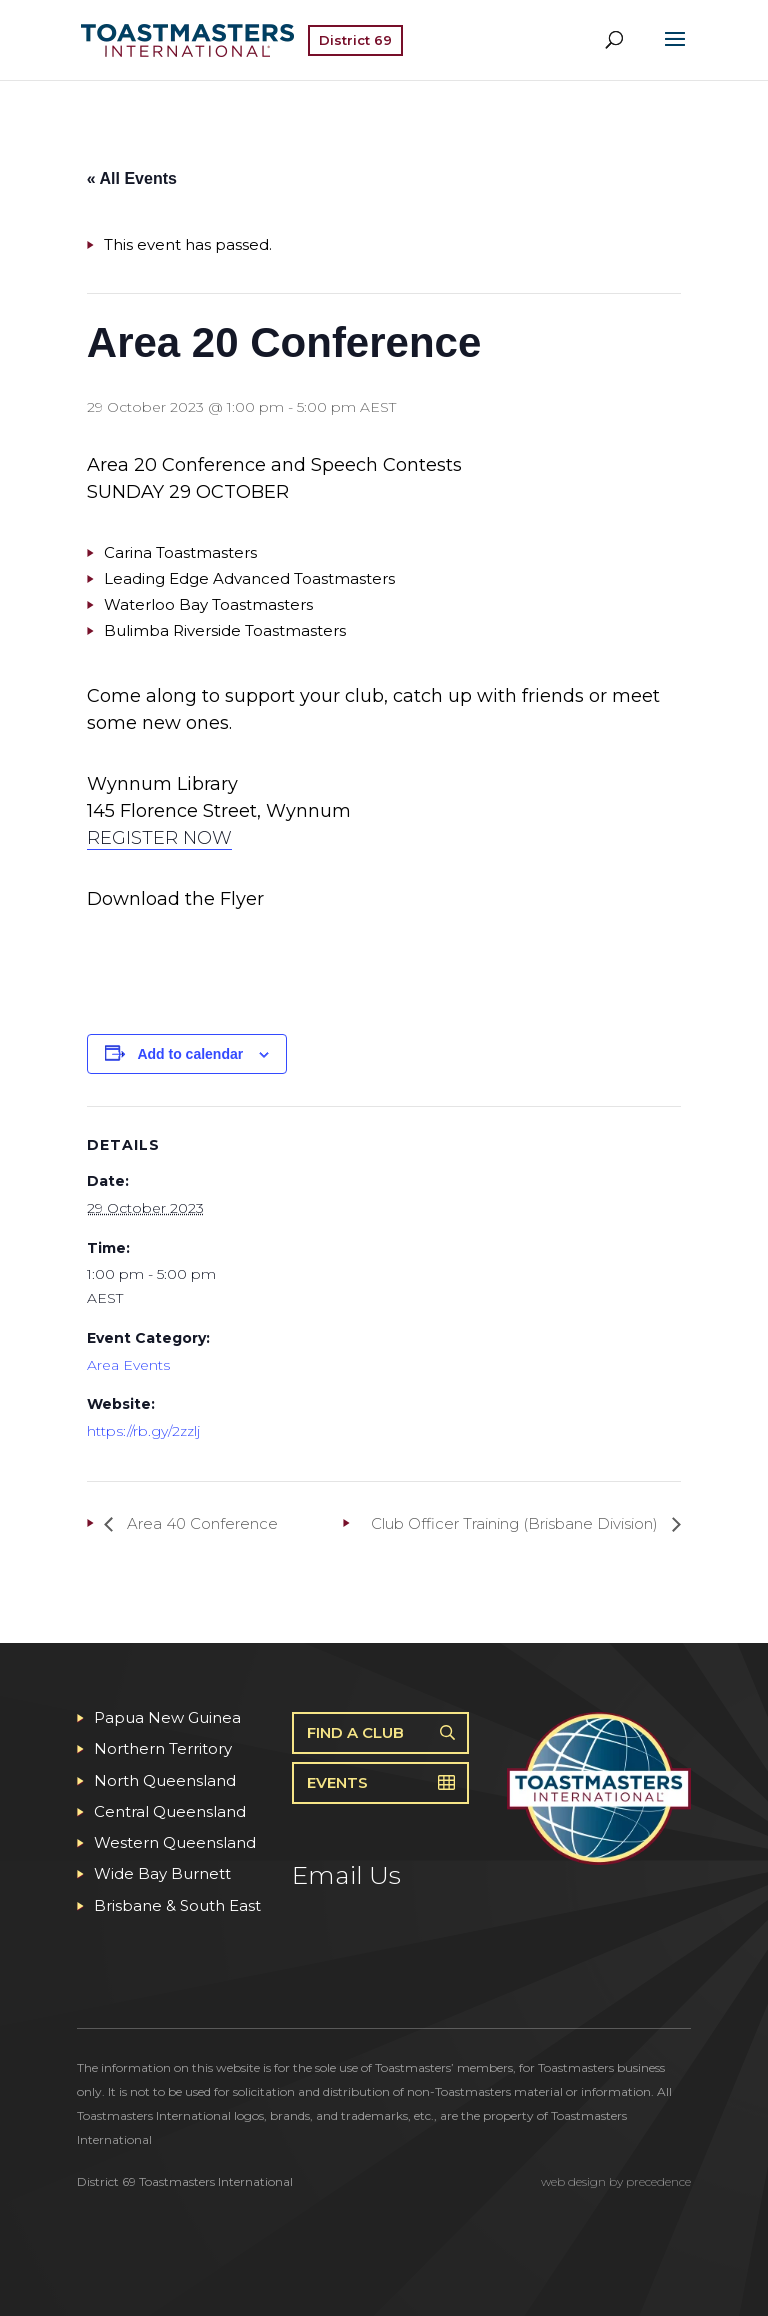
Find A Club (355, 1732)
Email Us (346, 1875)
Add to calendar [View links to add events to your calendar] (190, 1054)
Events (337, 1782)
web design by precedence (616, 2181)
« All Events (132, 178)
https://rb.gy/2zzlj (143, 1431)
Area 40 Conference (200, 1523)
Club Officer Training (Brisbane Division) (516, 1523)
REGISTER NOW (159, 838)
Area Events (128, 1365)
